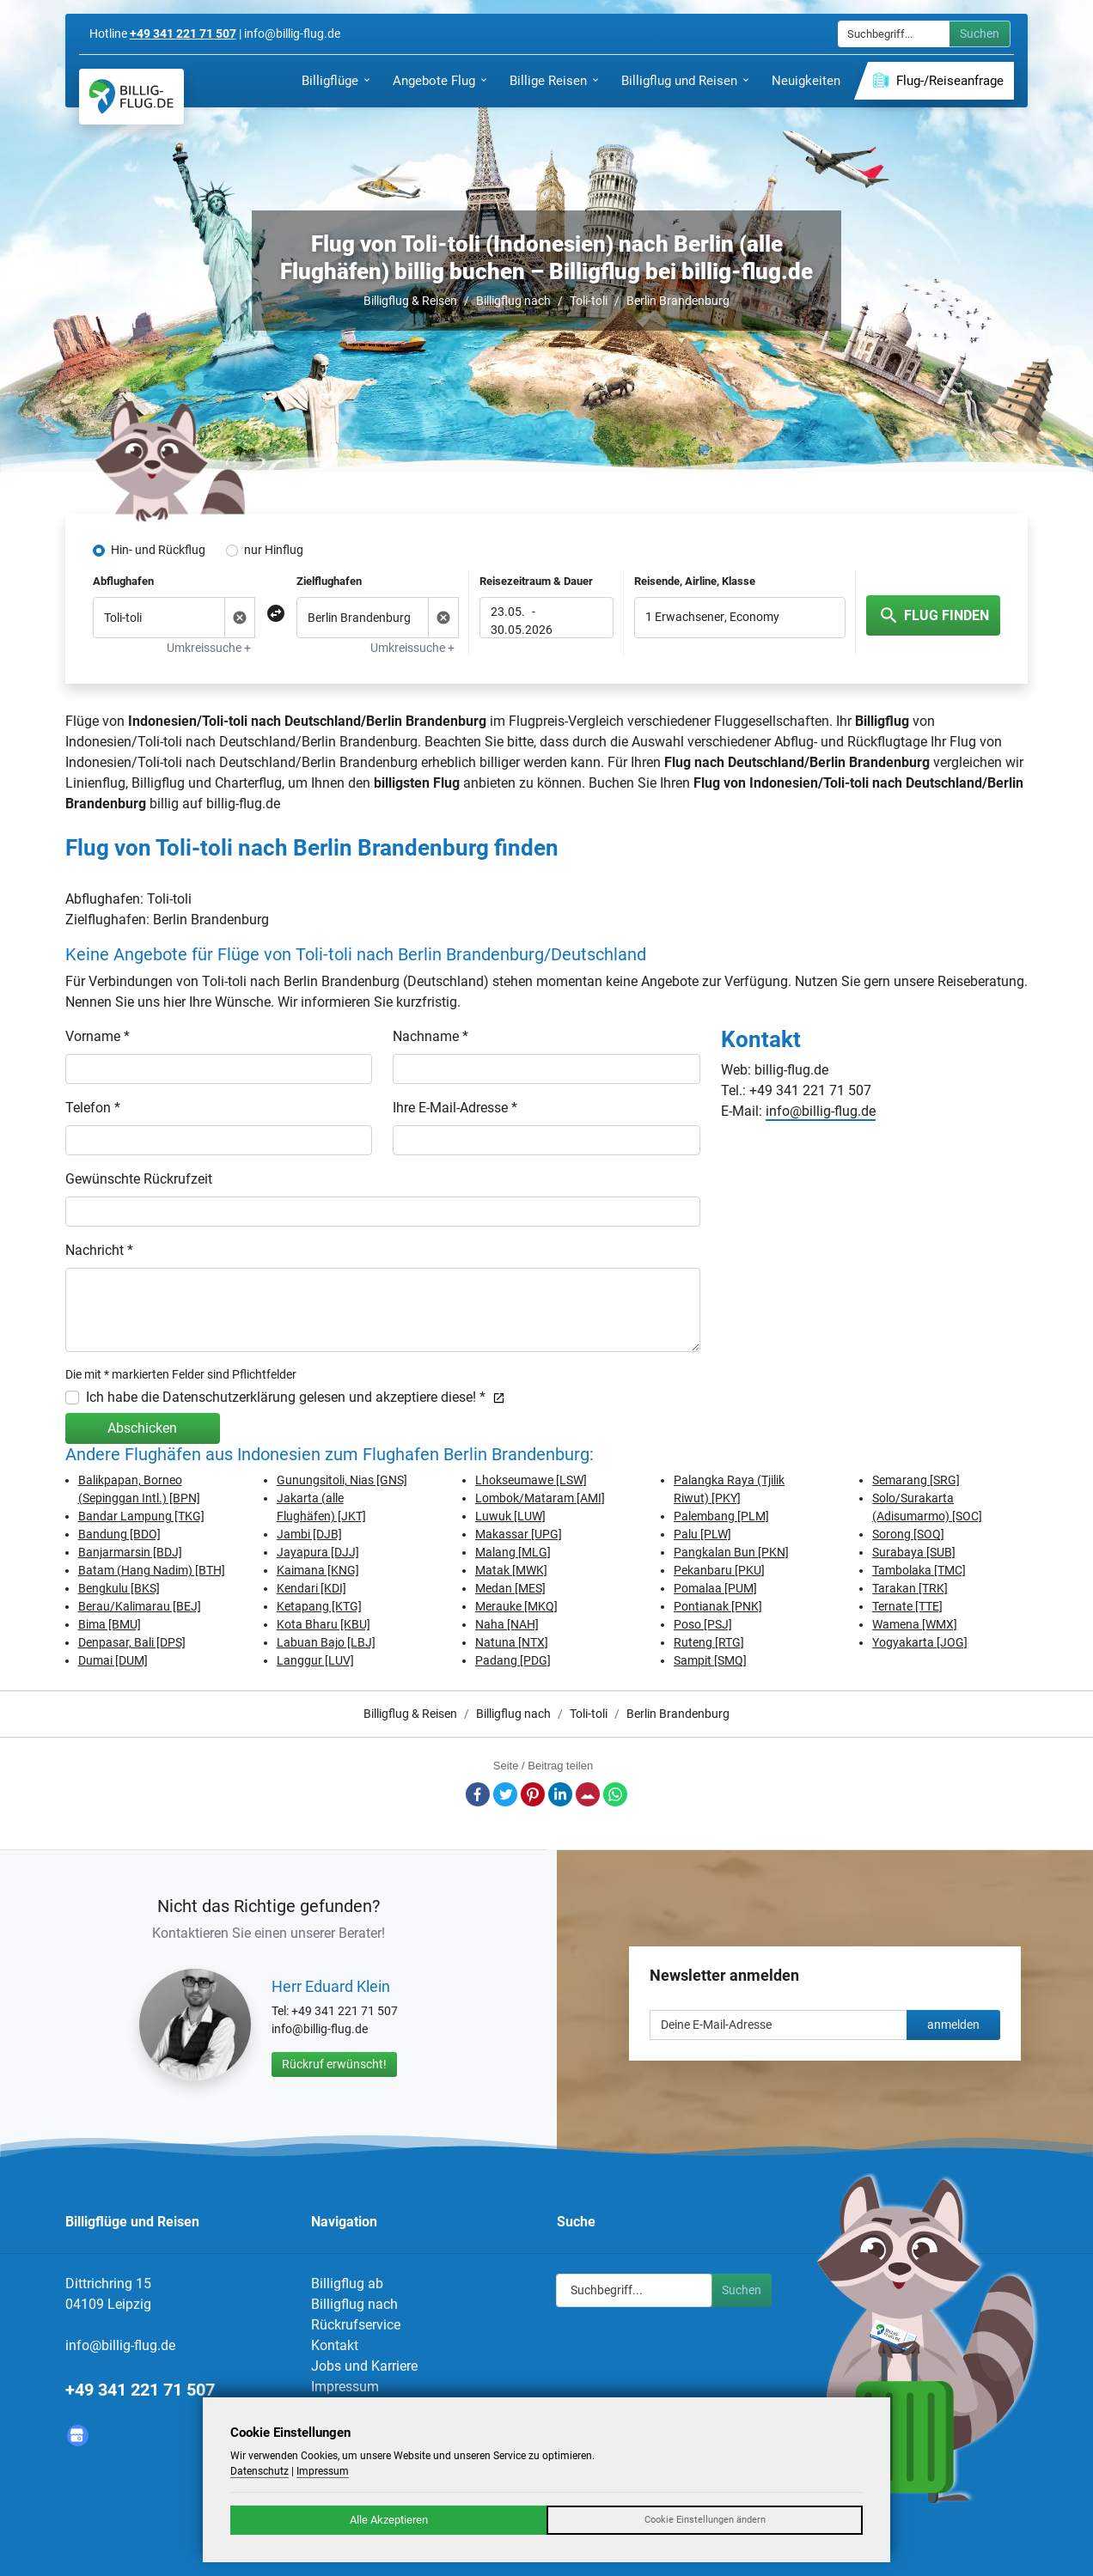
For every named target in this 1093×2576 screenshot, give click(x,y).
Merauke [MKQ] (516, 1606)
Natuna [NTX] (511, 1642)
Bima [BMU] (109, 1624)
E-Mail (588, 1794)
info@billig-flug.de (821, 1111)
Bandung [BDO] (119, 1534)
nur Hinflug (273, 550)
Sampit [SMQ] (710, 1660)
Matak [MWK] (511, 1570)
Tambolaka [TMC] (919, 1570)
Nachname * (430, 1036)
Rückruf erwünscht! (334, 2064)
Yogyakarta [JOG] (920, 1642)
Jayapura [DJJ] (318, 1552)
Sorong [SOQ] (908, 1534)
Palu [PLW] (702, 1534)
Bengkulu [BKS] (119, 1588)
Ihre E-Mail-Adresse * (455, 1107)
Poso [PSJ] (703, 1624)
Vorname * (97, 1036)
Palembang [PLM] (721, 1516)
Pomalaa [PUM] (715, 1588)
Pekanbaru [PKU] (719, 1570)
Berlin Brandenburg (678, 301)
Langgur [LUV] (315, 1660)
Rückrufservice (355, 2325)
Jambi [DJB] (309, 1534)
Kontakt (334, 2345)
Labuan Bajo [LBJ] (326, 1642)
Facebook (478, 1794)
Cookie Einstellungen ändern (705, 2519)
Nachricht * (99, 1250)
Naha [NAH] (507, 1624)
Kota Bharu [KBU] (323, 1624)
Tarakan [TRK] (910, 1588)
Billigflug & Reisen (410, 301)
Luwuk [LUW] (510, 1516)
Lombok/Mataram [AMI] (540, 1498)
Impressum (345, 2386)
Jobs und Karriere (364, 2366)
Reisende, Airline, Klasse (694, 581)
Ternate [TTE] (907, 1606)
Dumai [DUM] (113, 1660)
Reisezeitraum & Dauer (536, 581)
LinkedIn (560, 1794)
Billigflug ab (347, 2283)
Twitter (505, 1794)
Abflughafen (123, 581)
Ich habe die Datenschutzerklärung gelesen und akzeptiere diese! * (295, 1397)
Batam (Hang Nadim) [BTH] (151, 1570)
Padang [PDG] (513, 1660)
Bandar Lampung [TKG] (141, 1516)
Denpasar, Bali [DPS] (132, 1642)
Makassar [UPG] (518, 1534)
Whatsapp (615, 1794)
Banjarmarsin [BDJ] (130, 1552)
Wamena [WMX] (914, 1624)
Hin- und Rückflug (158, 550)
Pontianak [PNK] (718, 1606)
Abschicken (142, 1428)
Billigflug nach (513, 301)
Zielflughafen (329, 581)
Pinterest (533, 1794)
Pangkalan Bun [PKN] (731, 1552)
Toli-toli (589, 301)
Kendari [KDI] (311, 1588)
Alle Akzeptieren (389, 2519)
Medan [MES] (510, 1588)
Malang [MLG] (513, 1552)
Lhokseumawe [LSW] (531, 1480)
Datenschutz (259, 2471)
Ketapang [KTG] (319, 1606)
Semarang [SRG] (916, 1480)
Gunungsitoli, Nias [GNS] (342, 1480)
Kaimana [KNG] (318, 1570)
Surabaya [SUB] (914, 1552)
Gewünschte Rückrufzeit (138, 1179)
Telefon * (92, 1107)
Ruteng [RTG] (709, 1642)
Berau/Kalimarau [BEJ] (139, 1606)
